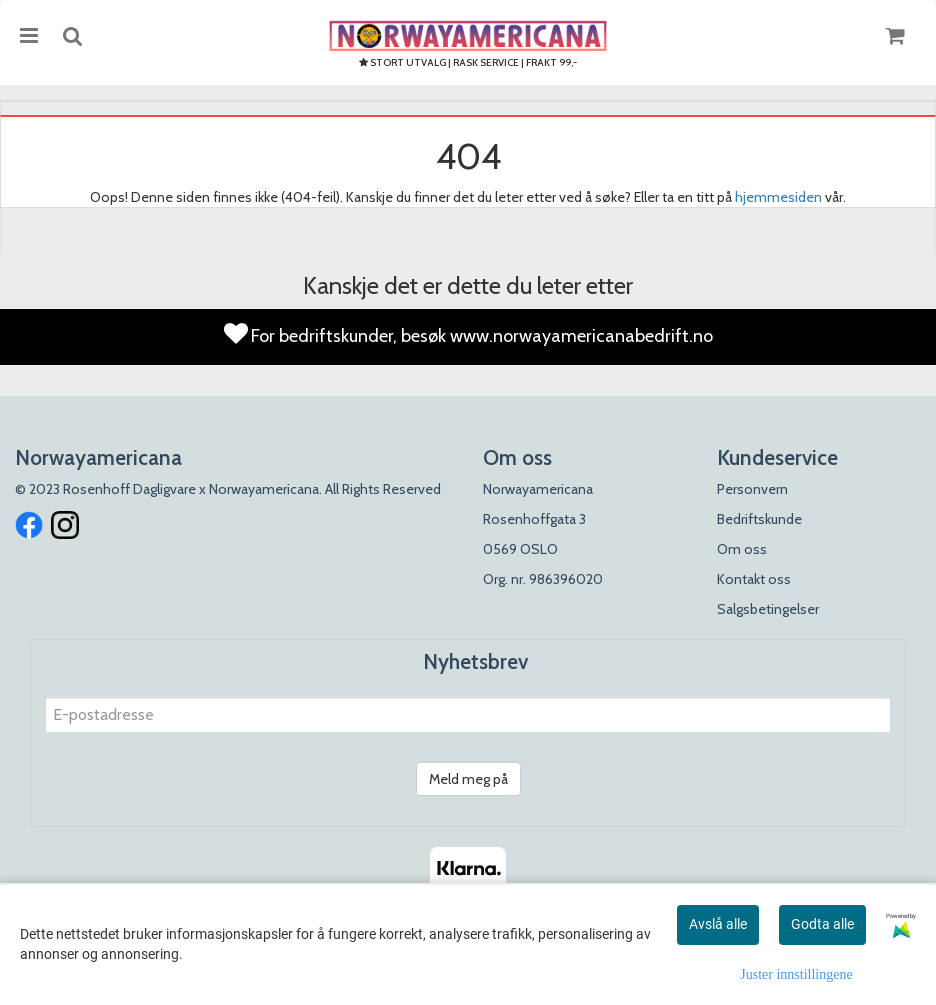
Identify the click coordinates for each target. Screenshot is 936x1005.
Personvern (752, 489)
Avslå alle (718, 924)
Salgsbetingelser (768, 609)
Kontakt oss (754, 579)
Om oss (742, 549)
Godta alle (822, 924)
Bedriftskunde (759, 519)
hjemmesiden (778, 197)
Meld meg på (468, 779)
